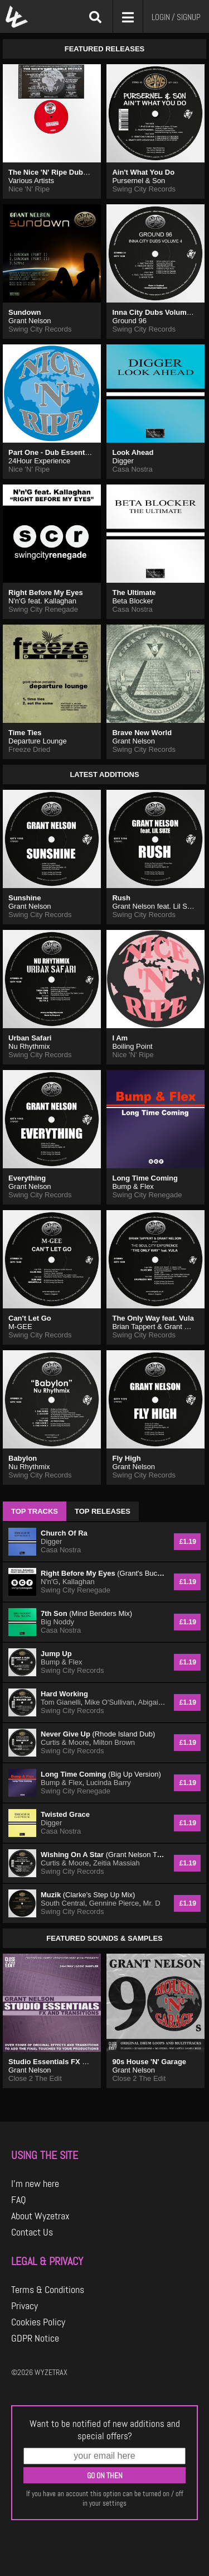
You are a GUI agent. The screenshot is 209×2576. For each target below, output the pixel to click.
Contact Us (32, 2232)
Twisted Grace (65, 1814)
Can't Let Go (29, 1318)
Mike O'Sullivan (109, 1702)
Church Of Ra (64, 1533)
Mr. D (152, 1903)
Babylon (22, 1458)
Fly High (126, 1458)
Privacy (24, 2306)
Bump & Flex (132, 1186)
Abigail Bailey (159, 1702)
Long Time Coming (144, 1178)
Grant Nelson (29, 320)
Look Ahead (132, 452)
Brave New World (142, 732)
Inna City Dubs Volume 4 (154, 312)
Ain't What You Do (143, 172)
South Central (63, 1903)
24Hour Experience (39, 461)
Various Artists (31, 180)
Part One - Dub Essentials (52, 452)
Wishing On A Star (103, 1854)
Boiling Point (132, 1046)
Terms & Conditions (47, 2289)
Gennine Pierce (114, 1903)
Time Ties (25, 732)
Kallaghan (78, 1581)
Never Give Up (98, 1734)
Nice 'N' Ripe (29, 189)
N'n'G (50, 1581)
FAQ (18, 2199)
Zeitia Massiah (116, 1863)
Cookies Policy (38, 2322)
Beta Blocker (132, 601)
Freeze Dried (29, 749)
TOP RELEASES (102, 1511)
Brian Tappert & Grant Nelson (159, 1326)
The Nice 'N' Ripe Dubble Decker (64, 172)
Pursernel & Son (138, 180)
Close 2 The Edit (35, 2078)
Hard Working (64, 1694)
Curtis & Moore (65, 1742)
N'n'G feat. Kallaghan (42, 601)
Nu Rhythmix (29, 1046)
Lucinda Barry (108, 1782)
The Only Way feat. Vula (152, 1318)
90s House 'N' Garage (149, 2061)
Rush (121, 898)
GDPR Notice (35, 2338)
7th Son (86, 1613)
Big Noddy (57, 1622)
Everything (27, 1178)
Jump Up (56, 1653)
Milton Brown (114, 1742)
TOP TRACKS (34, 1511)
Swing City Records (143, 189)
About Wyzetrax (40, 2216)
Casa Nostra (132, 469)
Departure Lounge (37, 741)
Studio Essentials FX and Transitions (71, 2061)
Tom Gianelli (61, 1702)
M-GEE (20, 1326)
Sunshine (24, 898)
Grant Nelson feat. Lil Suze (155, 906)
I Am (120, 1038)
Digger (122, 461)
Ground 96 (129, 320)
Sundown (24, 312)
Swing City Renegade (43, 609)
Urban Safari (29, 1038)
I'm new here (35, 2183)
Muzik (88, 1895)
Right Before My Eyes (45, 592)
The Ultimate (133, 592)
